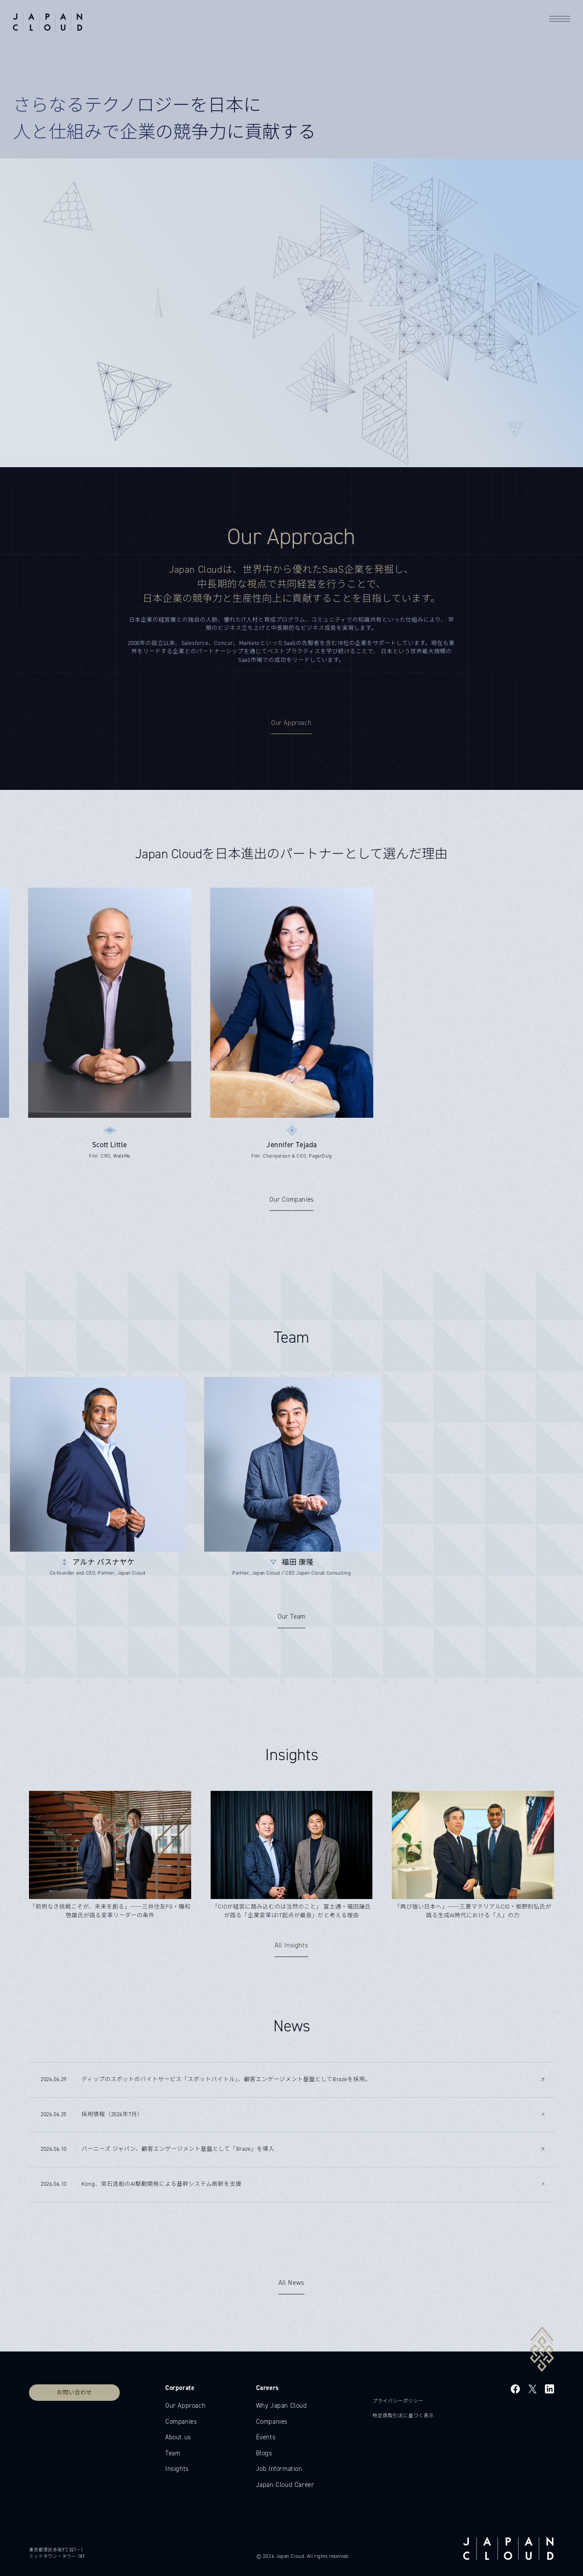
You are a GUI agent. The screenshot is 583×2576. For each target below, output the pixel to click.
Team (172, 2453)
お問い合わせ (74, 2392)
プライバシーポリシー (397, 2401)
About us (178, 2437)
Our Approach (185, 2405)
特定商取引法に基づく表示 (403, 2415)
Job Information (279, 2469)
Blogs (264, 2453)
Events (266, 2437)
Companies (181, 2421)
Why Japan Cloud (281, 2405)
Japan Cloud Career (285, 2485)
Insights (177, 2469)
